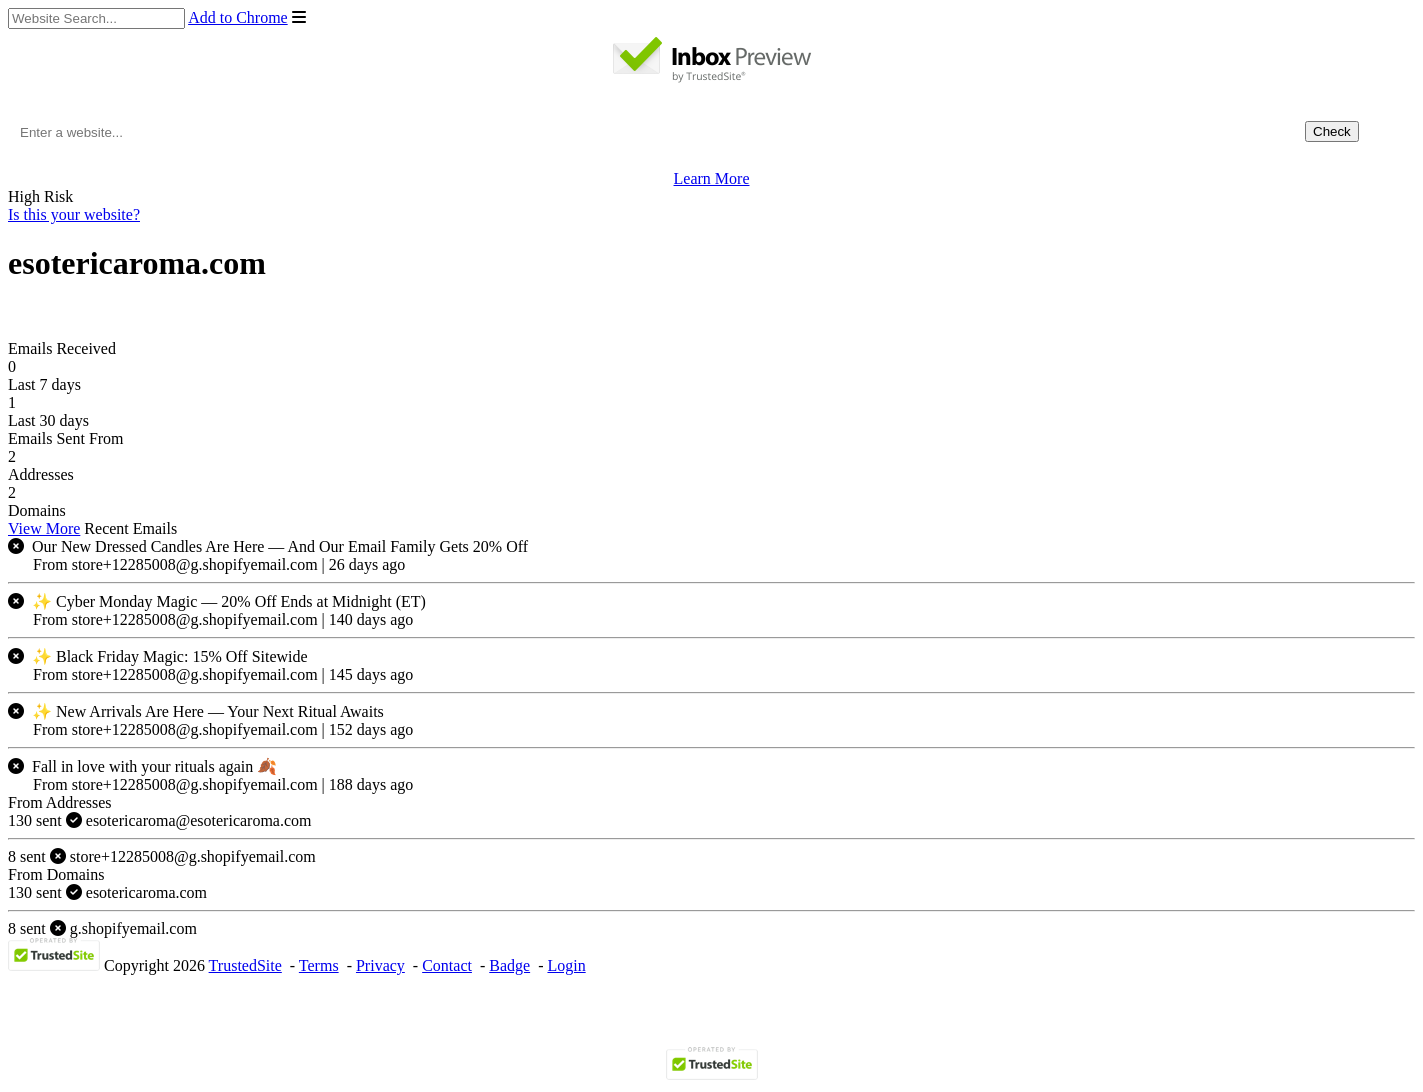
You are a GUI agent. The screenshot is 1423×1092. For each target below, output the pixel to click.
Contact (447, 965)
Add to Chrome (238, 17)
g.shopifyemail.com (102, 928)
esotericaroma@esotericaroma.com (160, 820)
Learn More (712, 178)
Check (1332, 131)
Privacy (380, 965)
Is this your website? (74, 214)
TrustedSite (245, 965)
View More (44, 528)
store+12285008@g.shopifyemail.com (162, 856)
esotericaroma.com (107, 892)
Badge (509, 965)
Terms (319, 965)
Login (566, 965)
